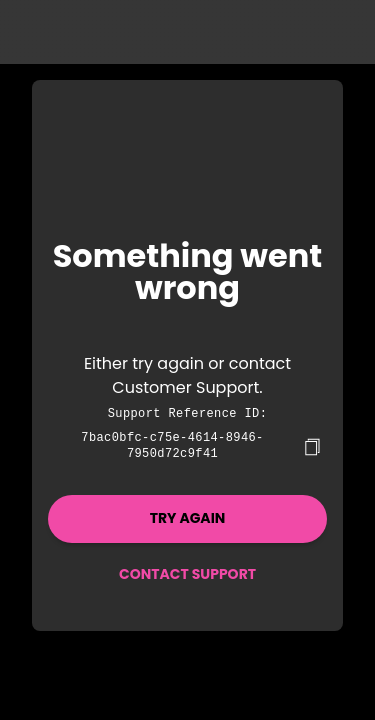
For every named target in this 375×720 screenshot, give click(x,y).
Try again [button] (188, 516)
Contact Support (187, 572)
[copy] (312, 445)
